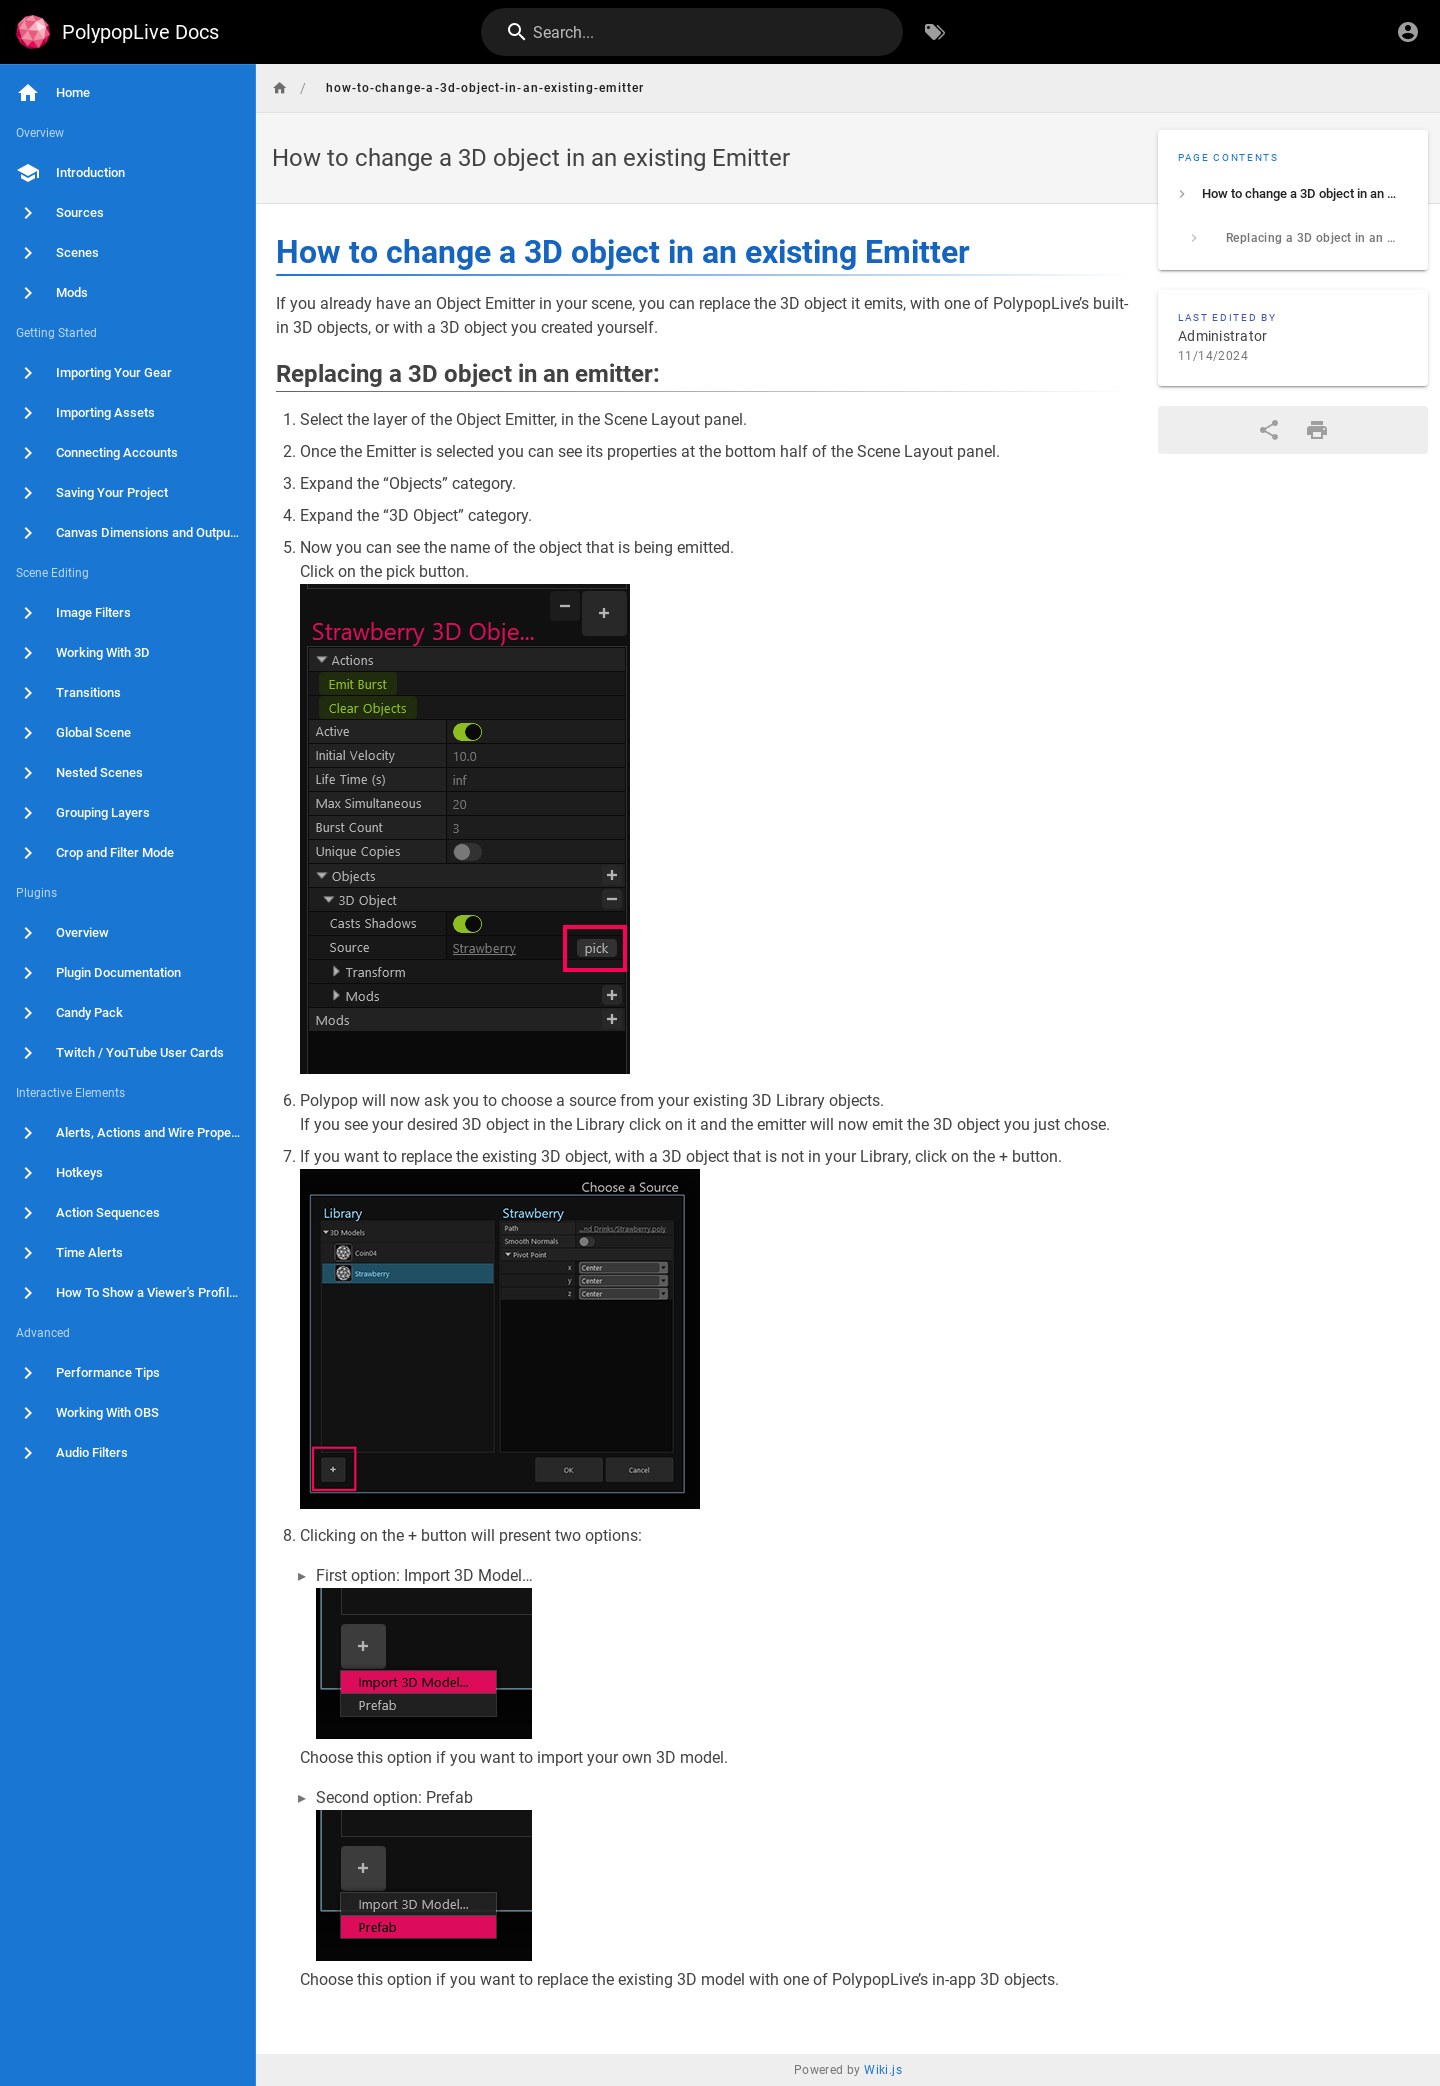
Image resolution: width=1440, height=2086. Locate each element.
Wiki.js (883, 2070)
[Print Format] (1317, 430)
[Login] (1408, 32)
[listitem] (1293, 194)
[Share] (1269, 430)
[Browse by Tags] (935, 32)
